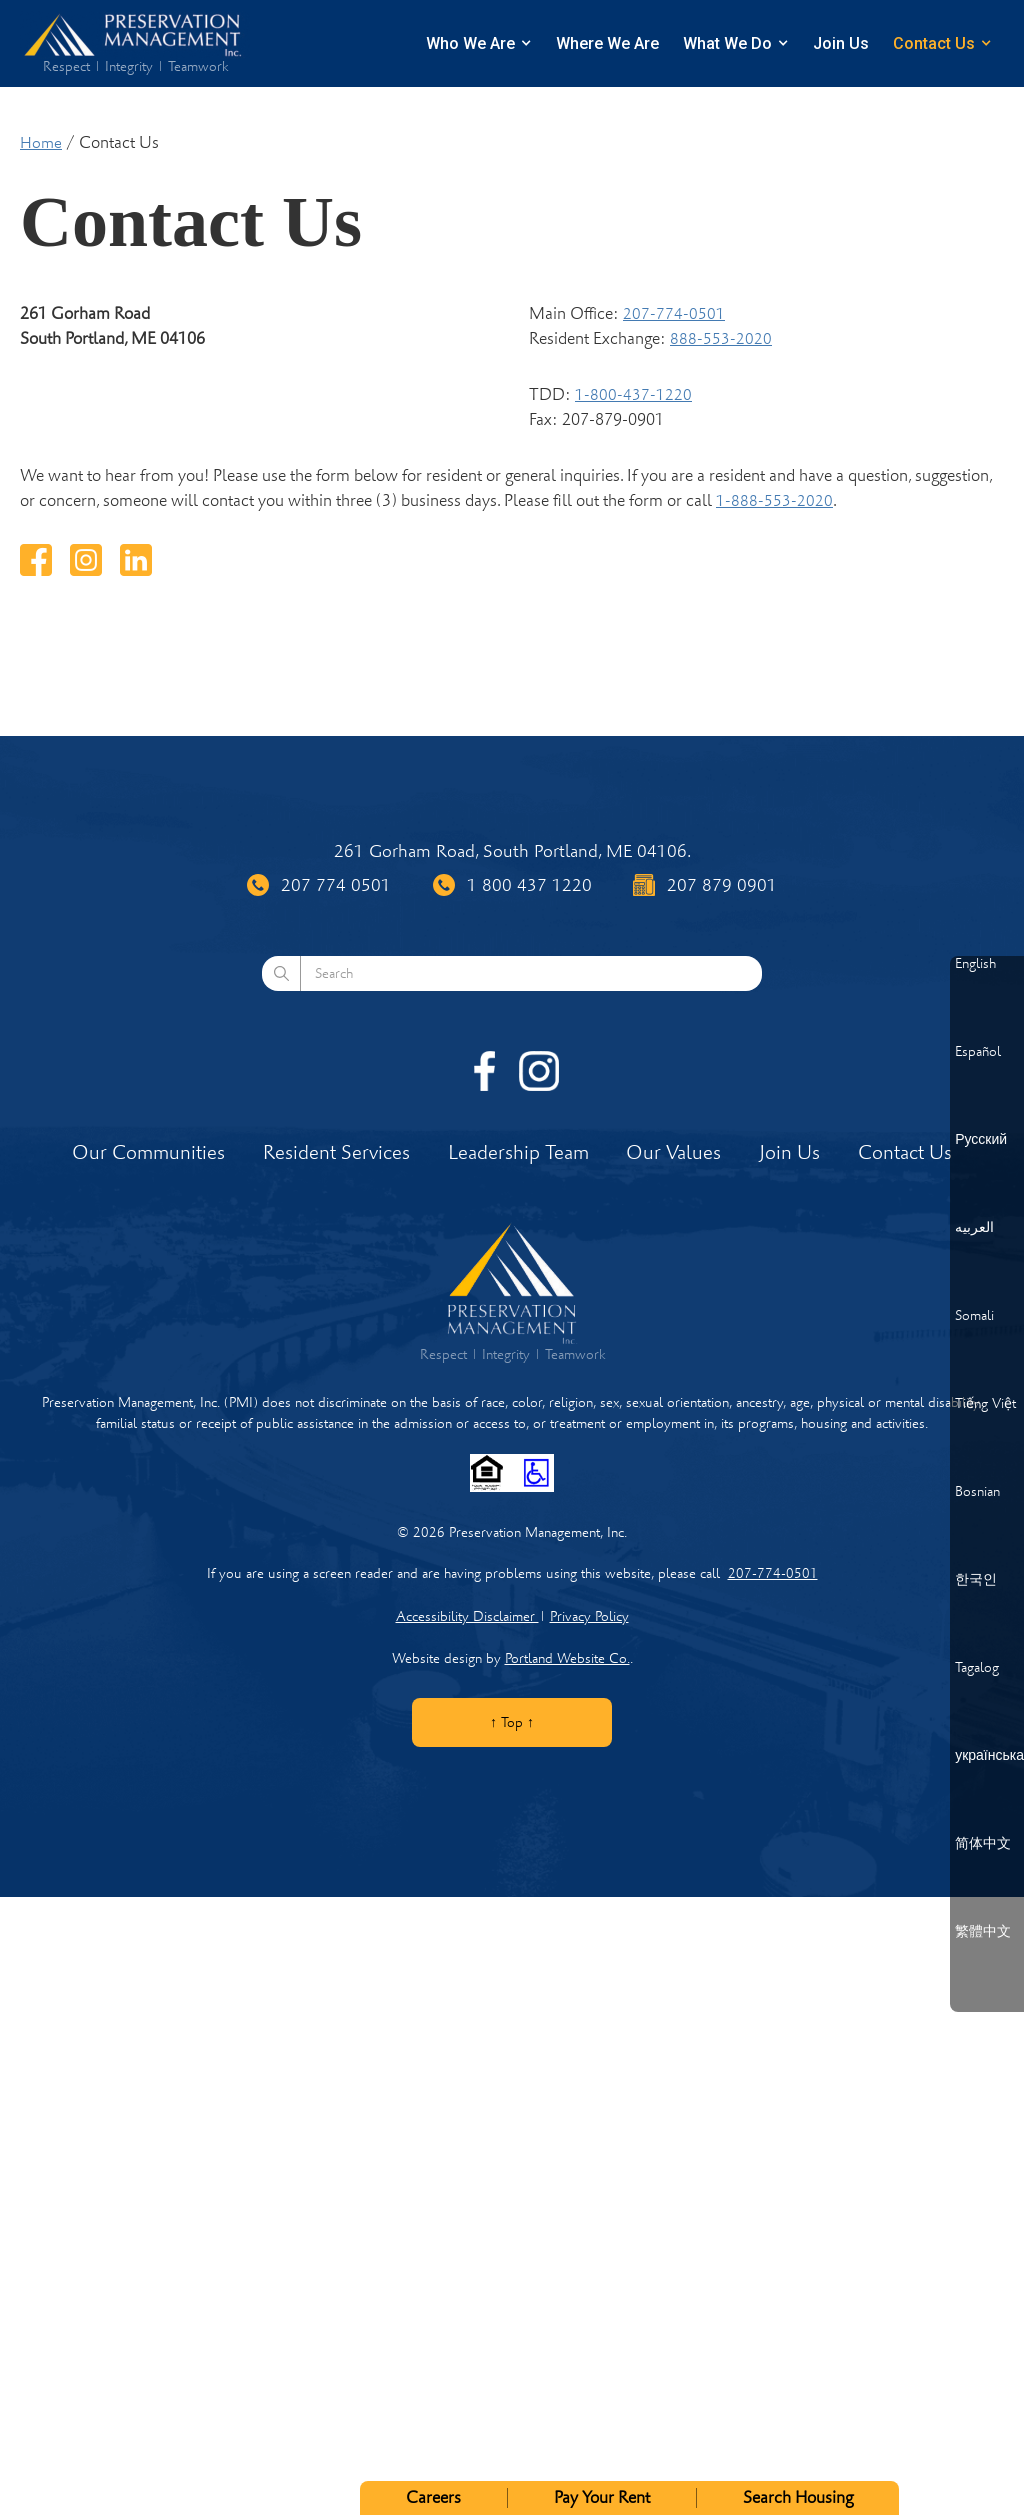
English (975, 964)
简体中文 (983, 1844)
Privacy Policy (589, 1616)
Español (978, 1052)
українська (989, 1756)
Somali (974, 1316)
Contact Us (934, 43)
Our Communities (148, 1152)
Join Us (841, 43)
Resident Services (336, 1152)
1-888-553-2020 (774, 501)
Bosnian (977, 1492)
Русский (981, 1140)
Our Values (673, 1152)
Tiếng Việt (985, 1404)
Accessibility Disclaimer (467, 1616)
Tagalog (977, 1668)
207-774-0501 (674, 314)
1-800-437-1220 (633, 395)
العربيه (974, 1228)
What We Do (727, 43)
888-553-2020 (721, 339)
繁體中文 (983, 1932)
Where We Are (607, 43)
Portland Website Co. (567, 1658)
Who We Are (470, 43)
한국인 (976, 1580)
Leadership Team (518, 1152)
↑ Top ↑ (512, 1722)
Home (41, 143)
